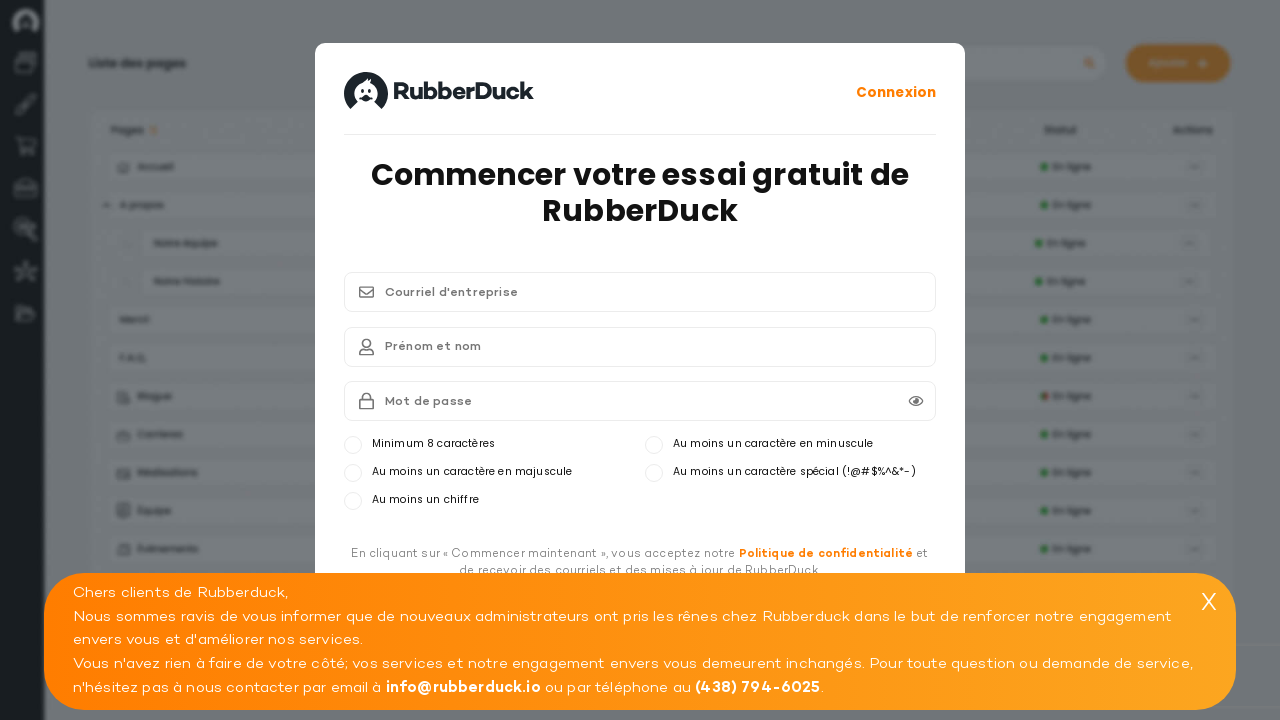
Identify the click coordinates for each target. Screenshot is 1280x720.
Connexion (896, 92)
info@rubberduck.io (463, 687)
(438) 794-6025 (757, 687)
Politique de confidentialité (826, 554)
